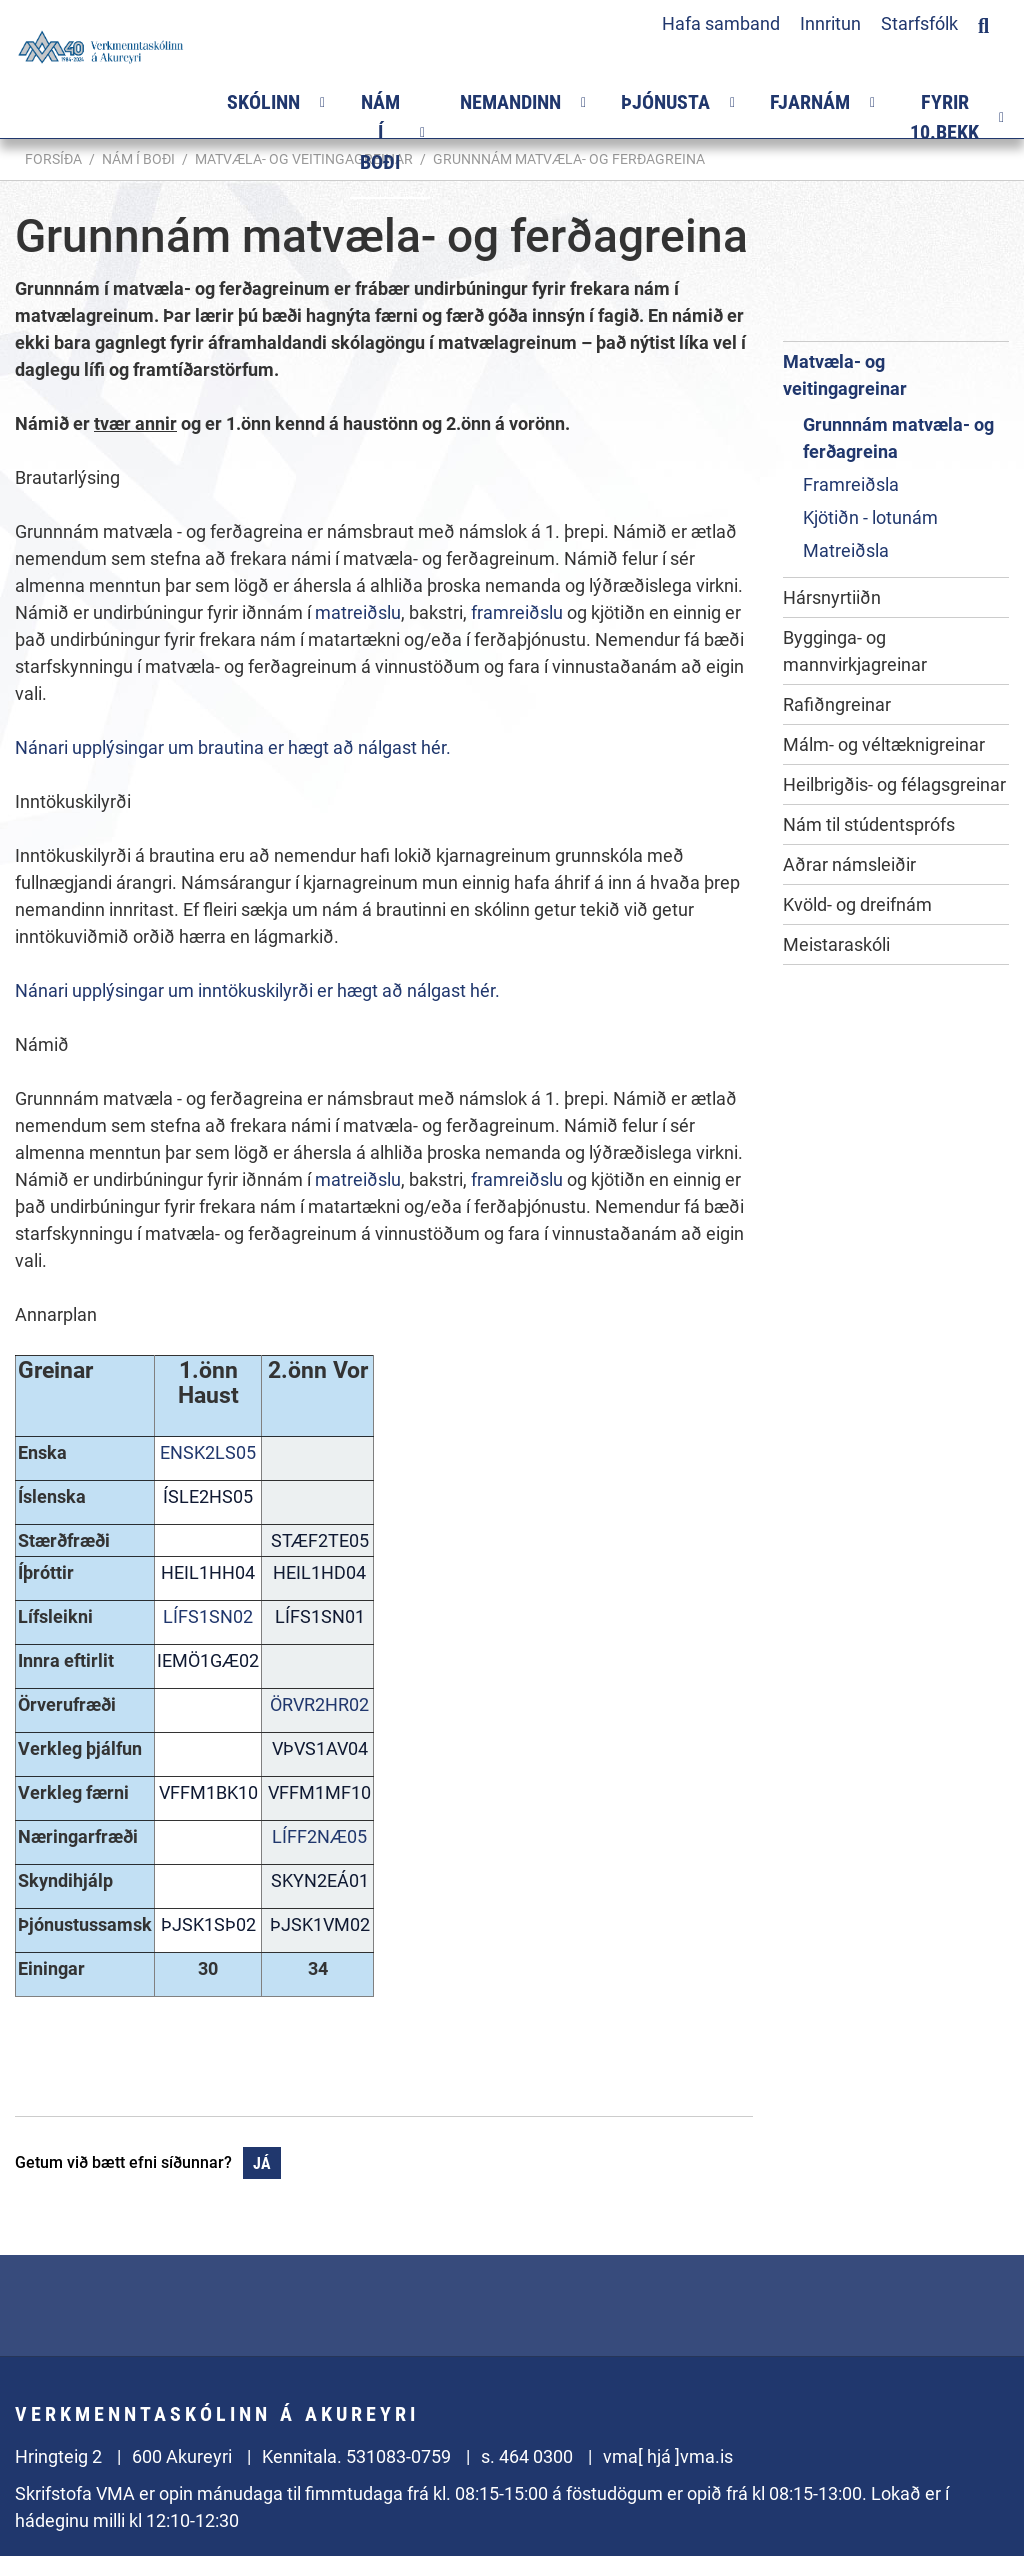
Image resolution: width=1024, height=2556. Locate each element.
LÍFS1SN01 (318, 1616)
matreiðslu (358, 612)
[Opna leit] (983, 23)
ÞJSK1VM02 (318, 1924)
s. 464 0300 (527, 2456)
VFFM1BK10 (208, 1792)
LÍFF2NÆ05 (317, 1836)
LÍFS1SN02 (208, 1616)
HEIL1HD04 (317, 1572)
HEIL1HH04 (208, 1572)
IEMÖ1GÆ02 (208, 1660)
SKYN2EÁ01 (318, 1880)
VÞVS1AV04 (318, 1748)
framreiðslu (519, 612)
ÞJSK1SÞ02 (208, 1924)
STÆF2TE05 (318, 1540)
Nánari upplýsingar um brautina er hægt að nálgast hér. (233, 747)
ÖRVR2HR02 (317, 1704)
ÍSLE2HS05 (208, 1496)
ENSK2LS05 (208, 1452)
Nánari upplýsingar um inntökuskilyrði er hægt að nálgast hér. (257, 990)
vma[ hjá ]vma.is (668, 2456)
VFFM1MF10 (317, 1792)
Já (262, 2163)
